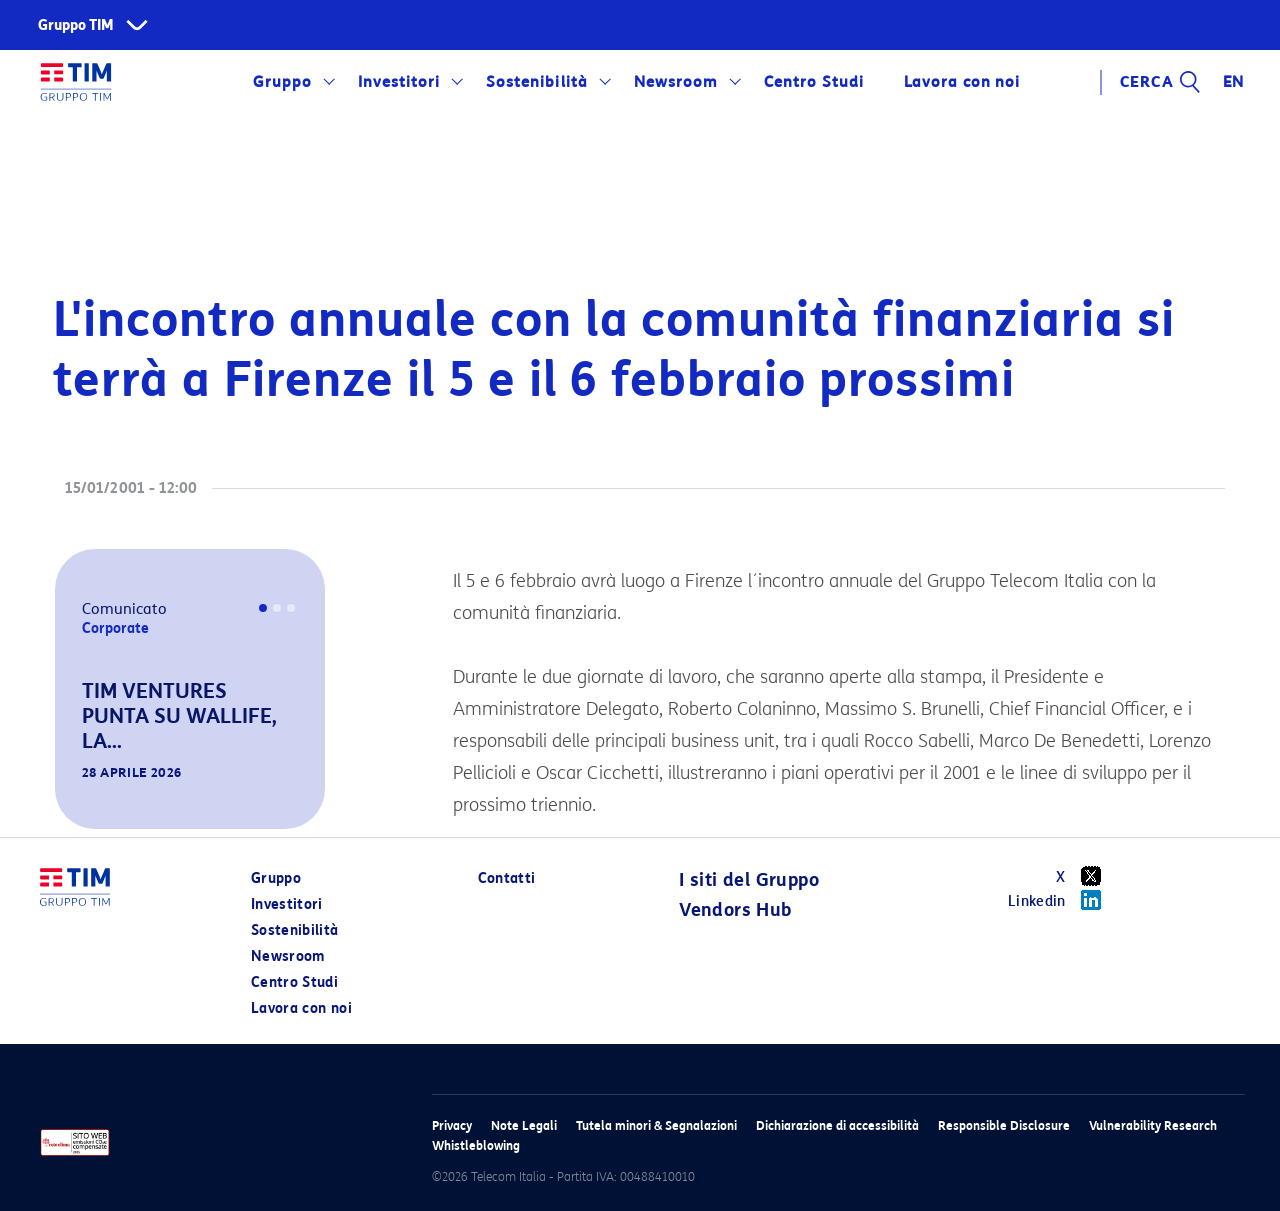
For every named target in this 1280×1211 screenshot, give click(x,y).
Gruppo (282, 82)
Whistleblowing (476, 1145)
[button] (83, 801)
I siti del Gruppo (749, 880)
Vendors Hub (735, 910)
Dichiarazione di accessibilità (837, 1125)
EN (1234, 82)
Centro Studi (814, 82)
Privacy (452, 1125)
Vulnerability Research (1153, 1125)
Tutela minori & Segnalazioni (656, 1125)
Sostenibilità (536, 82)
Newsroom (676, 82)
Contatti (507, 878)
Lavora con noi (962, 82)
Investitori (399, 82)
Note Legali (524, 1125)
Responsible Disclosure (1004, 1125)
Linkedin (1061, 900)
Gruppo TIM (76, 25)
